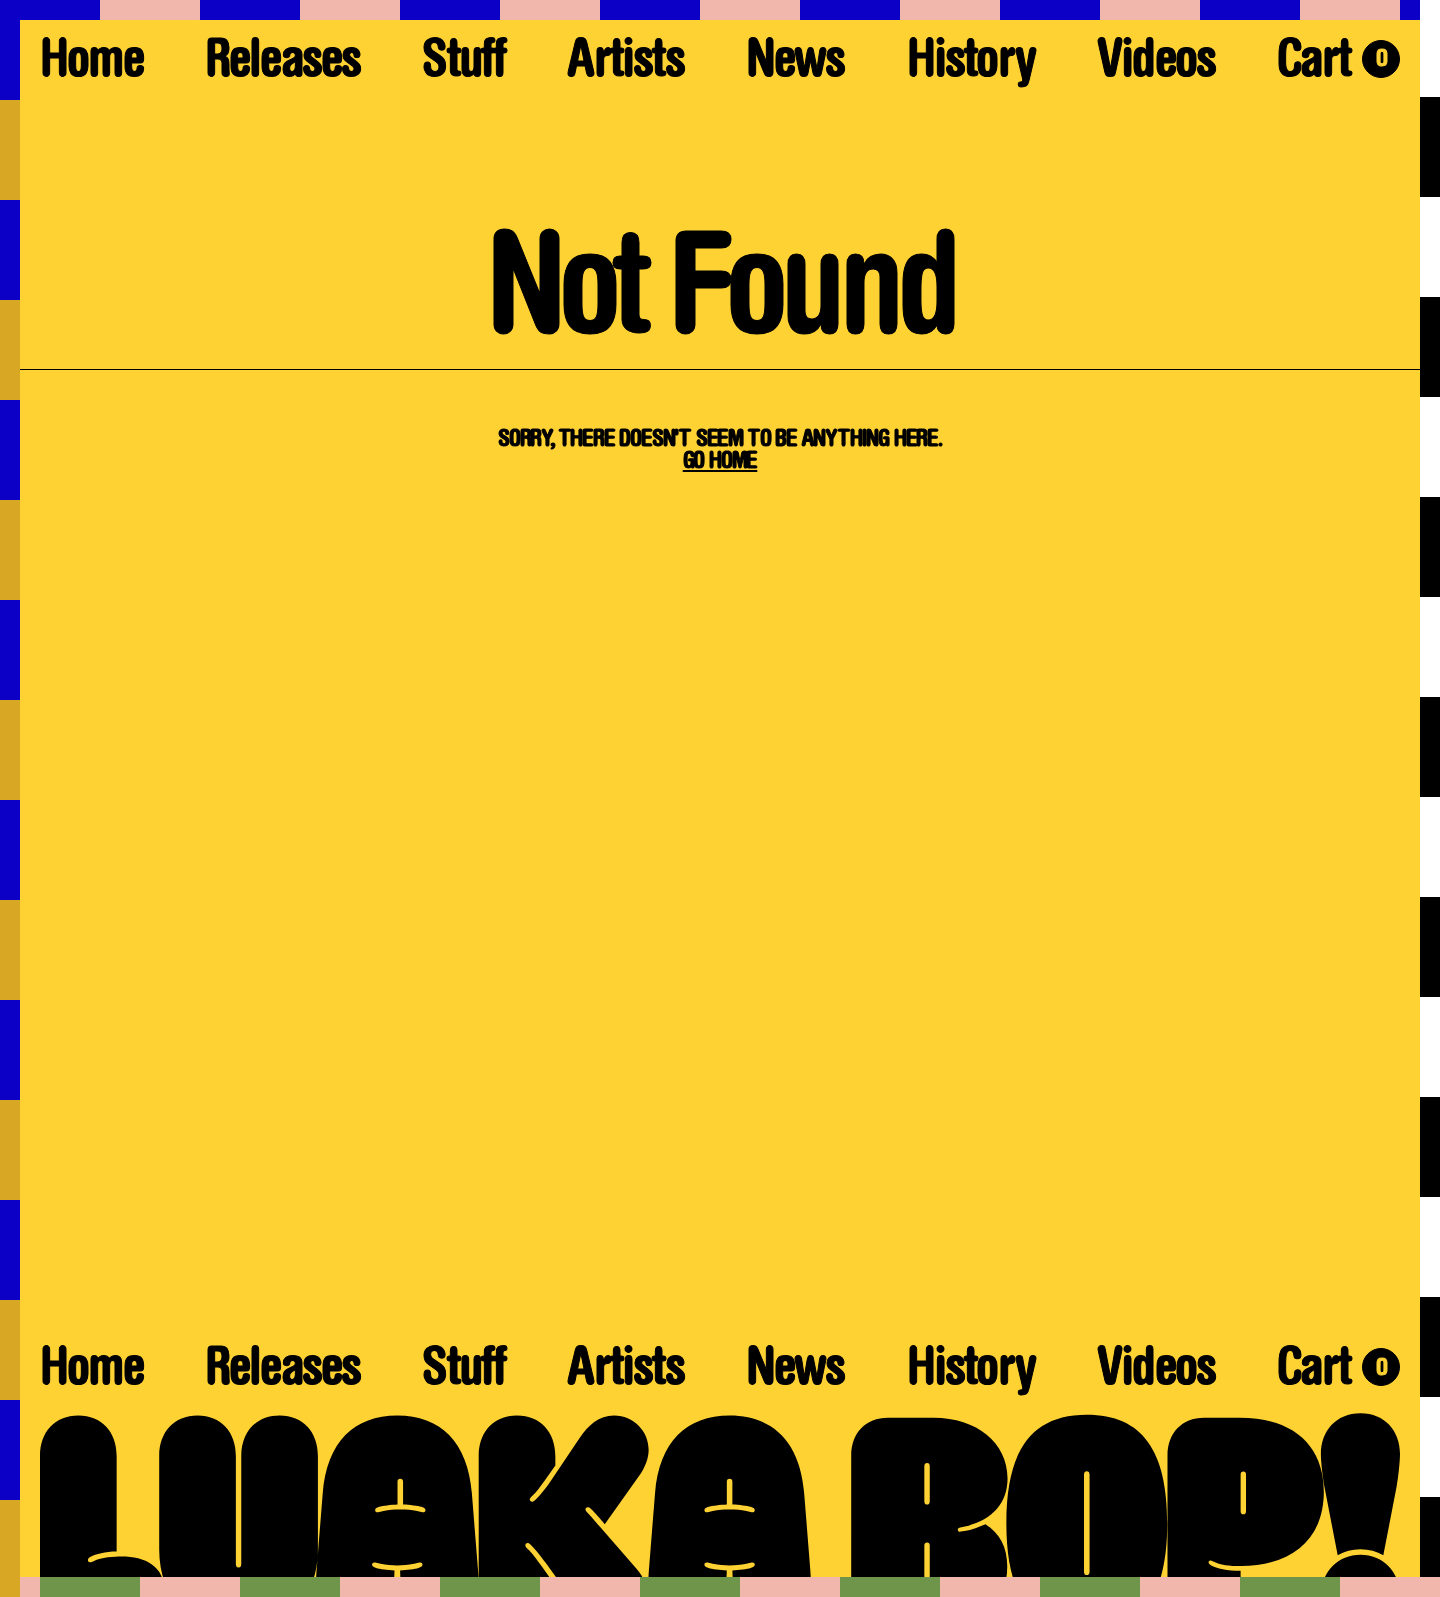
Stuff (463, 64)
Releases (282, 64)
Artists (625, 64)
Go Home (720, 462)
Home (91, 64)
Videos (1156, 64)
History (971, 64)
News (795, 64)
